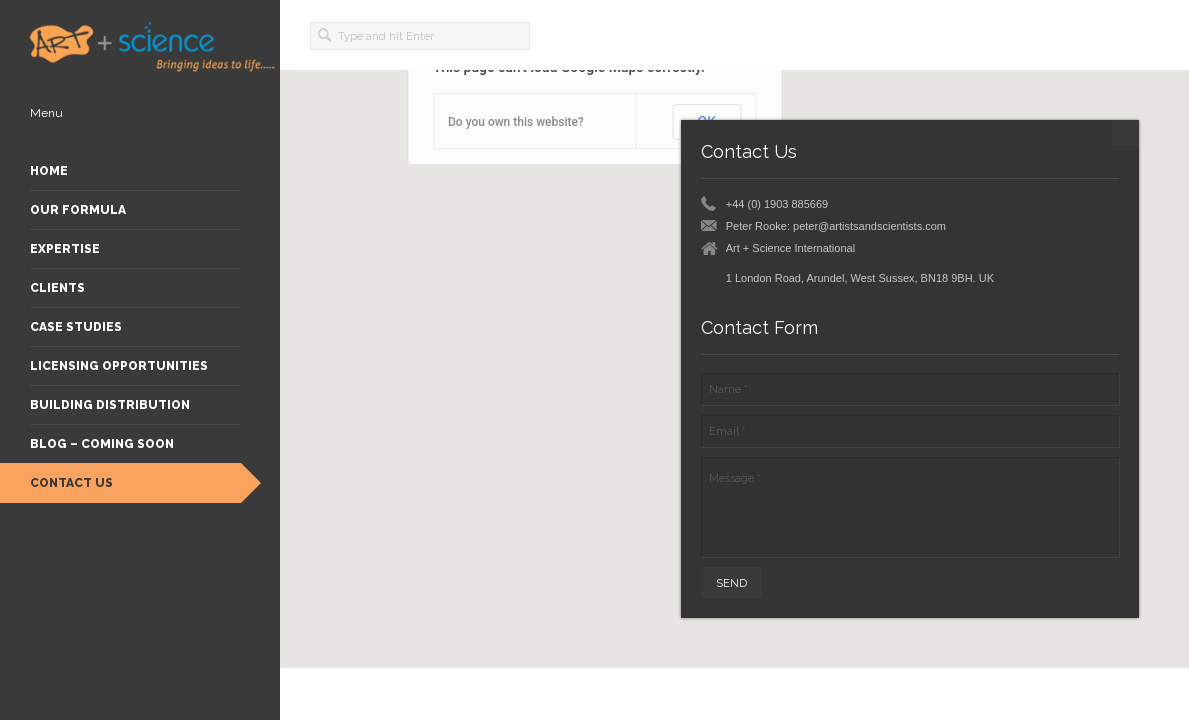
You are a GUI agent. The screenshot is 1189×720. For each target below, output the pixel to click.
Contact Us (71, 483)
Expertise (65, 249)
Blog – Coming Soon (102, 444)
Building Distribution (110, 405)
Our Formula (78, 210)
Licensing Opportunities (119, 366)
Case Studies (76, 327)
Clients (57, 288)
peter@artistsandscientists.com (869, 226)
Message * (910, 507)
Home (49, 171)
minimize (1125, 133)
